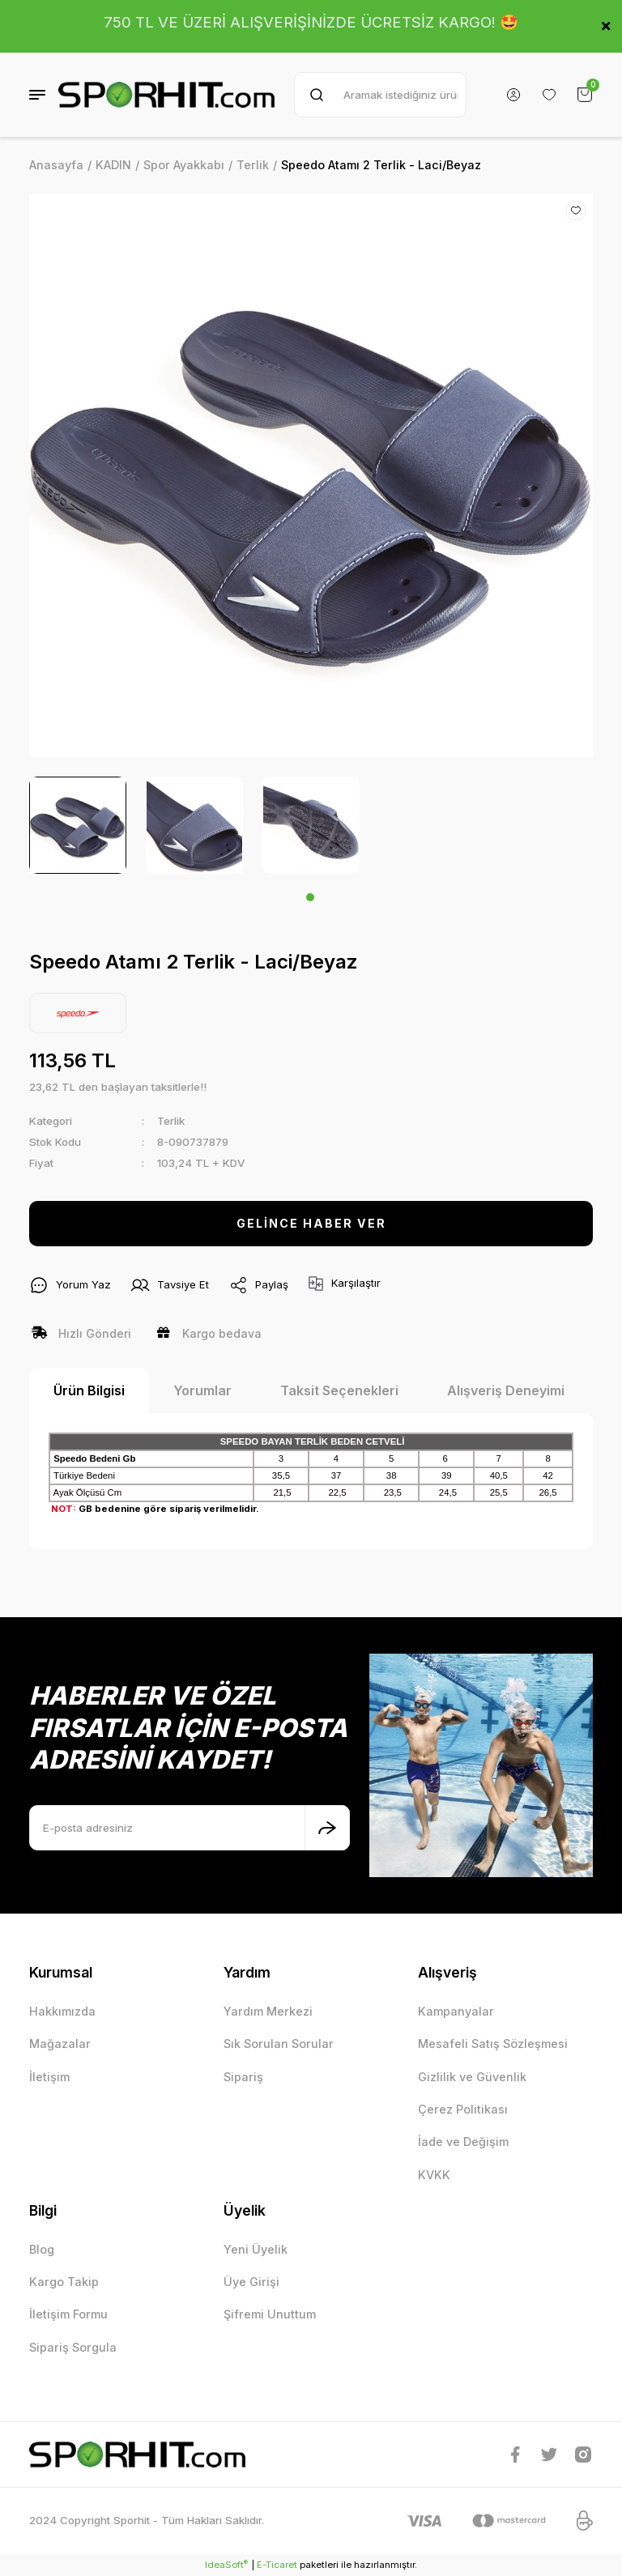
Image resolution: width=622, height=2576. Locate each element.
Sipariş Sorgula (73, 2347)
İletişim (49, 2077)
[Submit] (327, 1827)
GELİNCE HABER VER (311, 1223)
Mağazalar (60, 2043)
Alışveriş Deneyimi (505, 1390)
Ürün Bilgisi (89, 1390)
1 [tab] (310, 897)
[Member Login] (513, 95)
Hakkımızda (62, 2011)
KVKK (434, 2175)
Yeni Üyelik (256, 2249)
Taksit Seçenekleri (339, 1390)
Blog (41, 2249)
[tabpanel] (77, 825)
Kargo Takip (64, 2282)
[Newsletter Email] (189, 1827)
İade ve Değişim (463, 2141)
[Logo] (166, 95)
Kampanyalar (456, 2011)
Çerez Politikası (463, 2109)
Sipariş (243, 2077)
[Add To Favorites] (576, 210)
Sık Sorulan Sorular (279, 2043)
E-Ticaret (277, 2564)
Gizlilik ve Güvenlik (472, 2077)
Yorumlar (202, 1390)
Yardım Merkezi (268, 2011)
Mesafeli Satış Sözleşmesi (493, 2043)
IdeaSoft (226, 2564)
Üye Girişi (251, 2282)
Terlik (171, 1120)
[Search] (380, 94)
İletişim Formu (68, 2314)
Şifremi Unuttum (270, 2314)
